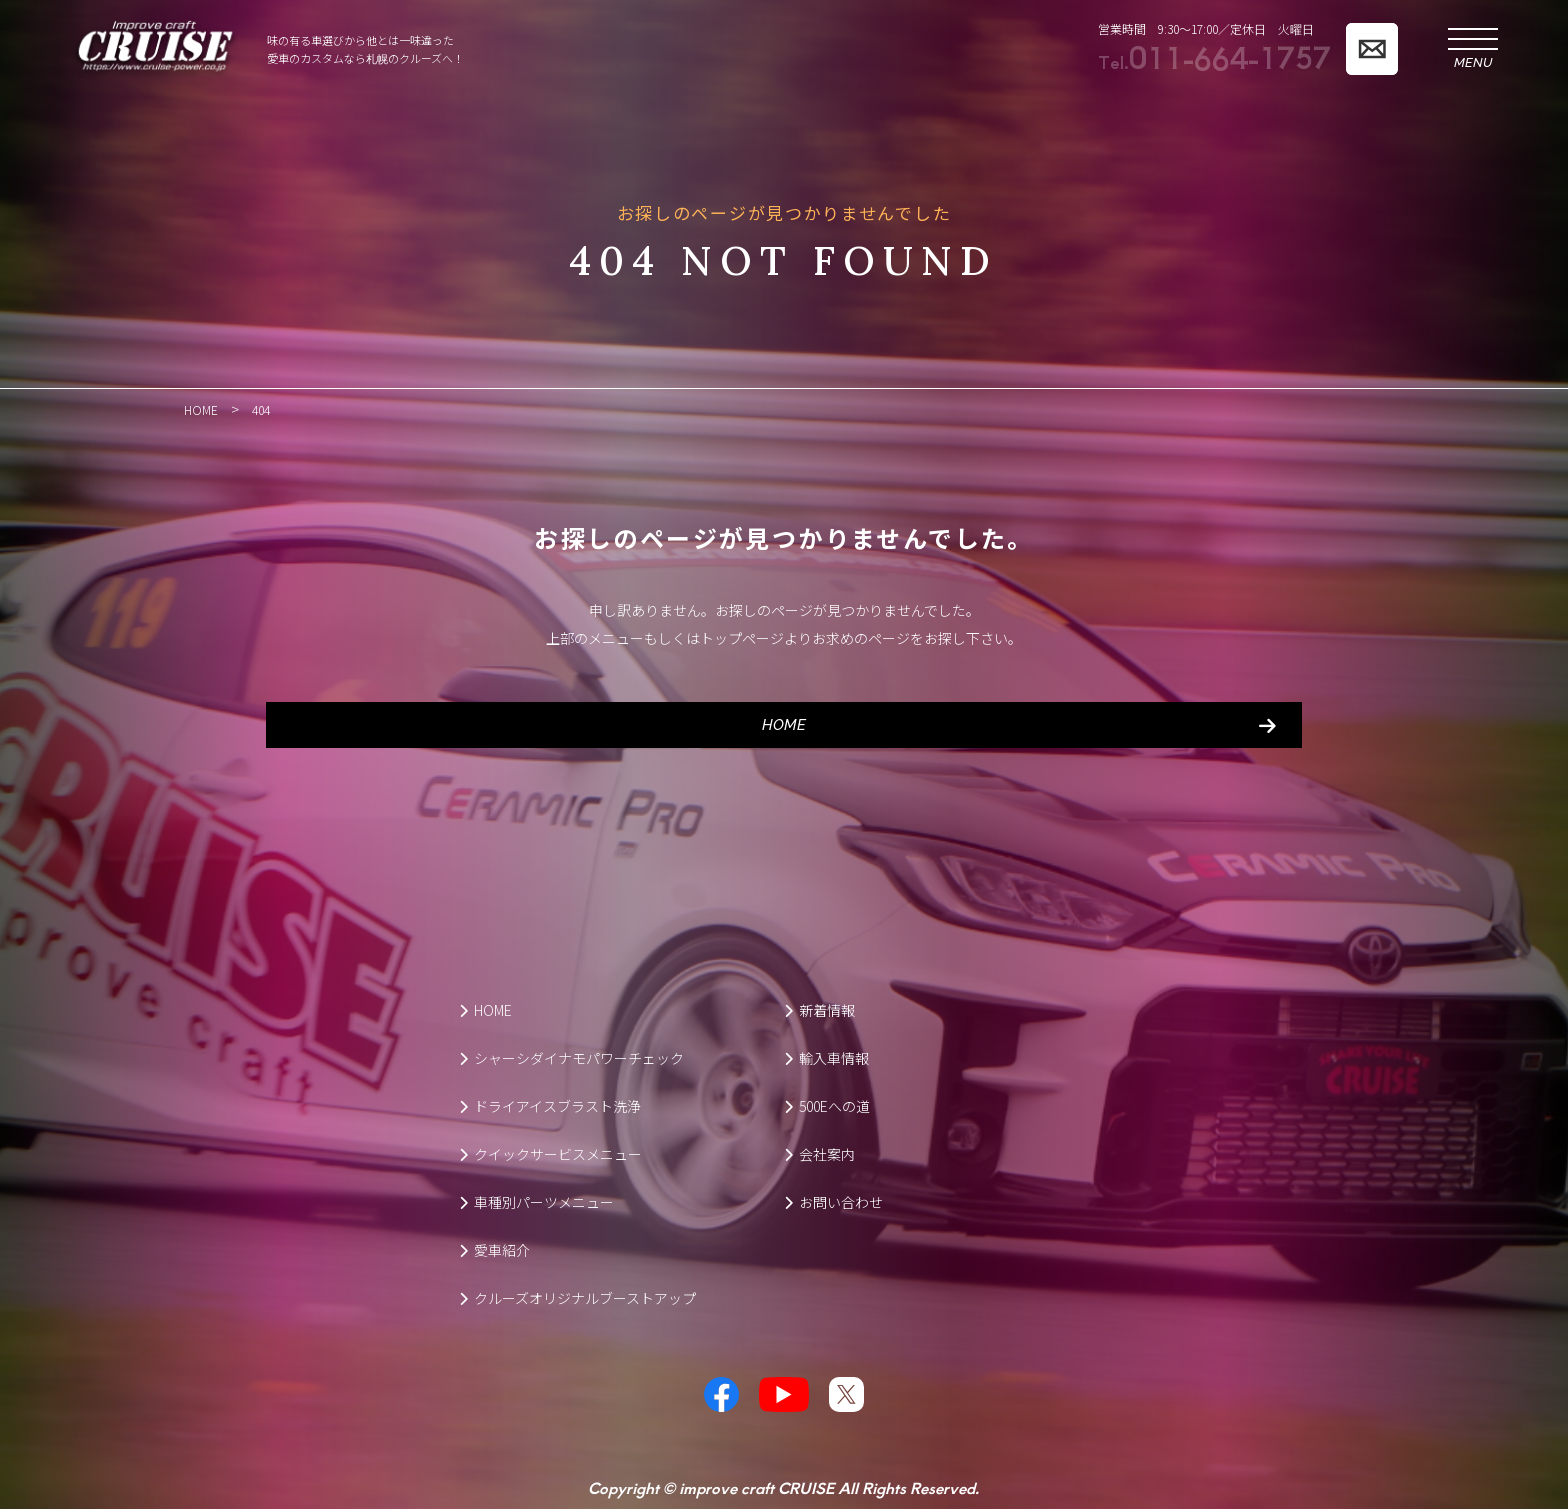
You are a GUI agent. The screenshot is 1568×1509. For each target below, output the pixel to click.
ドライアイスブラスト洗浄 (550, 1105)
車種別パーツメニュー (536, 1201)
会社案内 (819, 1153)
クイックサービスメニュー (550, 1153)
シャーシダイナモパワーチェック (571, 1057)
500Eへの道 (827, 1105)
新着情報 (819, 1009)
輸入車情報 (826, 1057)
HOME (784, 724)
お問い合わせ (833, 1201)
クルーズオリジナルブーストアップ (577, 1297)
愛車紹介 (494, 1249)
